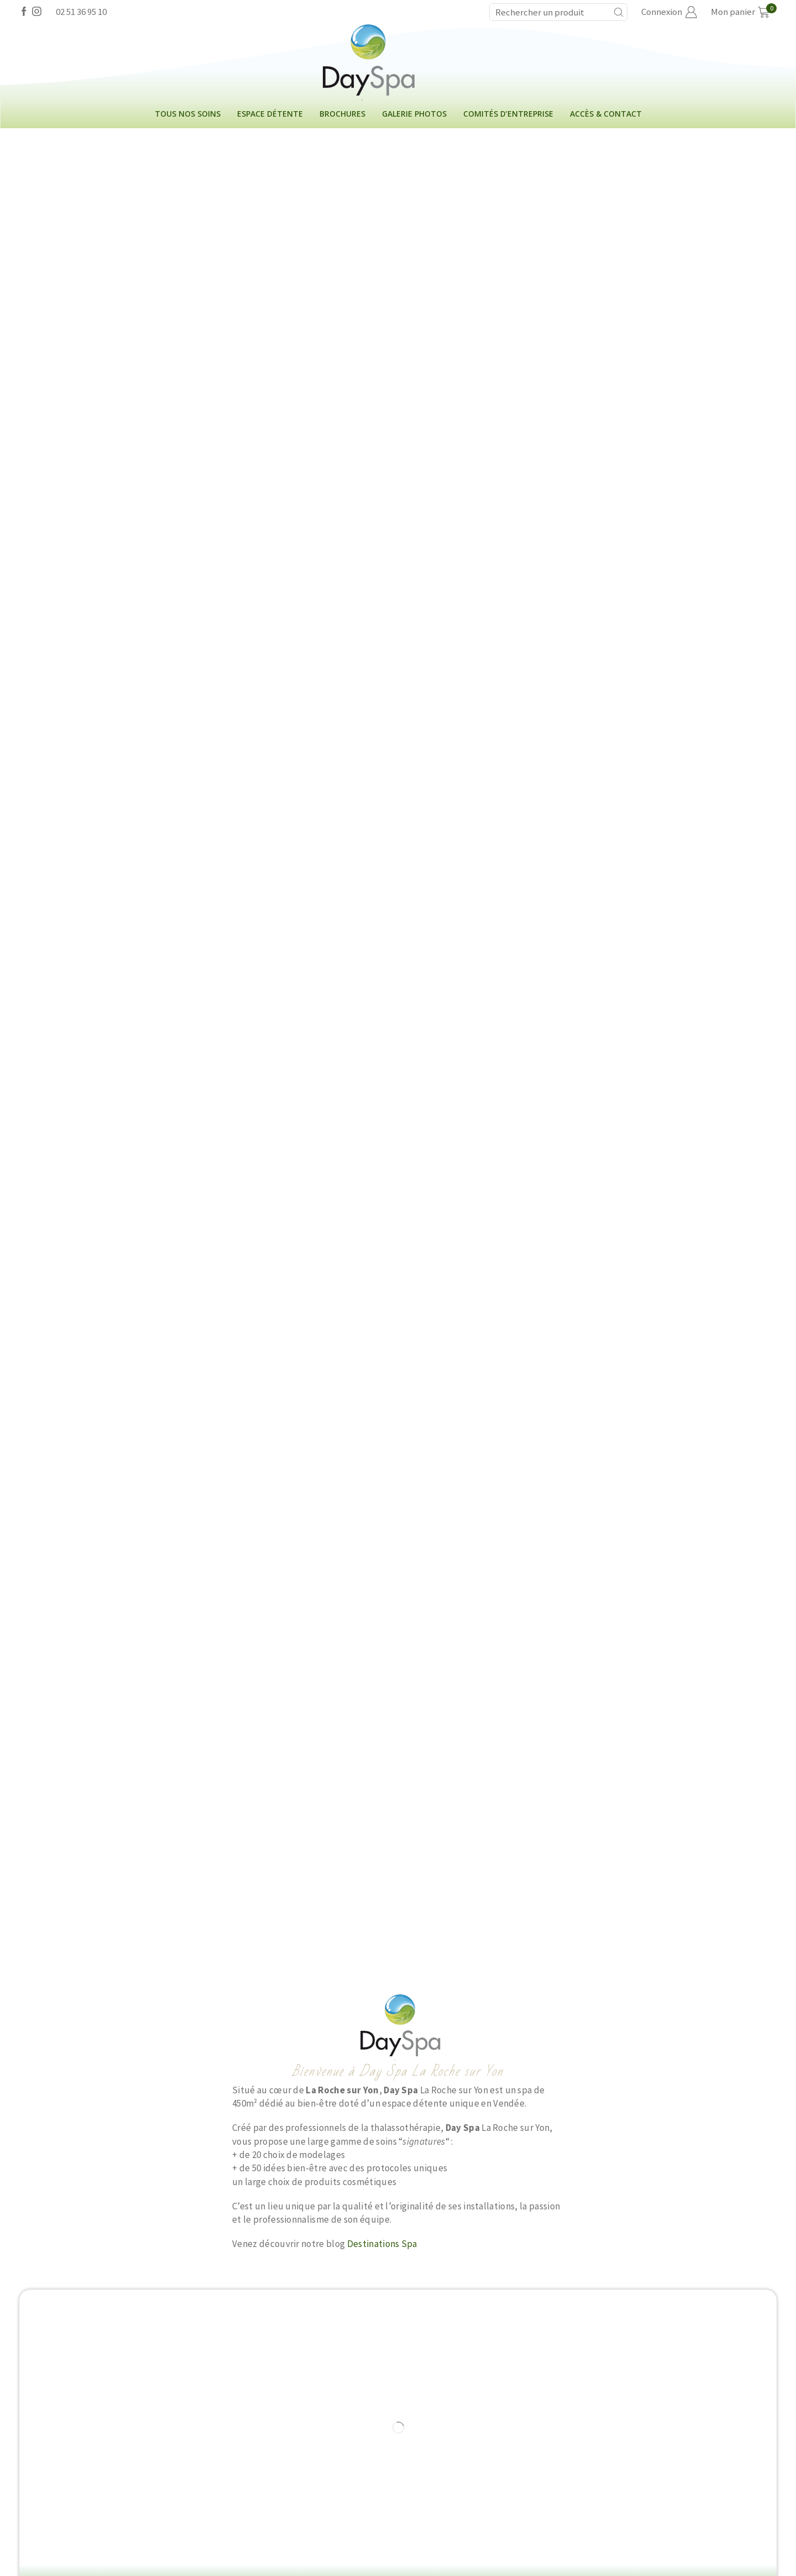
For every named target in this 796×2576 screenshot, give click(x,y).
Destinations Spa (382, 2244)
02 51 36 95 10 (81, 12)
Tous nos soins (188, 113)
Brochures (342, 113)
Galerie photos (414, 113)
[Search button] (618, 12)
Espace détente (270, 113)
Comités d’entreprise (508, 113)
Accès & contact (606, 113)
